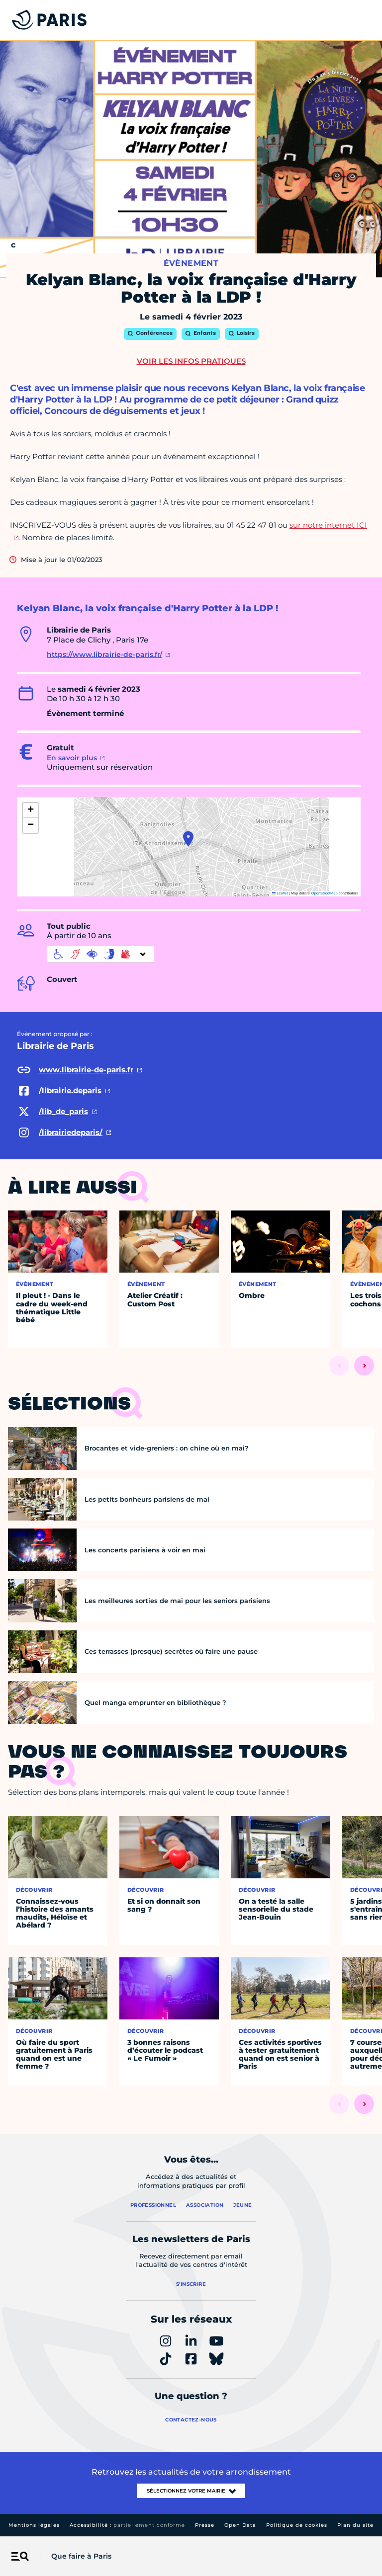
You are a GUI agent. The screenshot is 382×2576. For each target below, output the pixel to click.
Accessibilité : (127, 2525)
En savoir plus (72, 757)
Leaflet (280, 893)
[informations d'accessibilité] (100, 954)
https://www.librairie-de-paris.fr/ (104, 654)
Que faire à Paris (81, 2556)
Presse (204, 2525)
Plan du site (355, 2525)
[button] (188, 839)
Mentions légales (34, 2525)
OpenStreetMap (324, 893)
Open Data (240, 2525)
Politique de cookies (296, 2525)
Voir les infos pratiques (191, 361)
